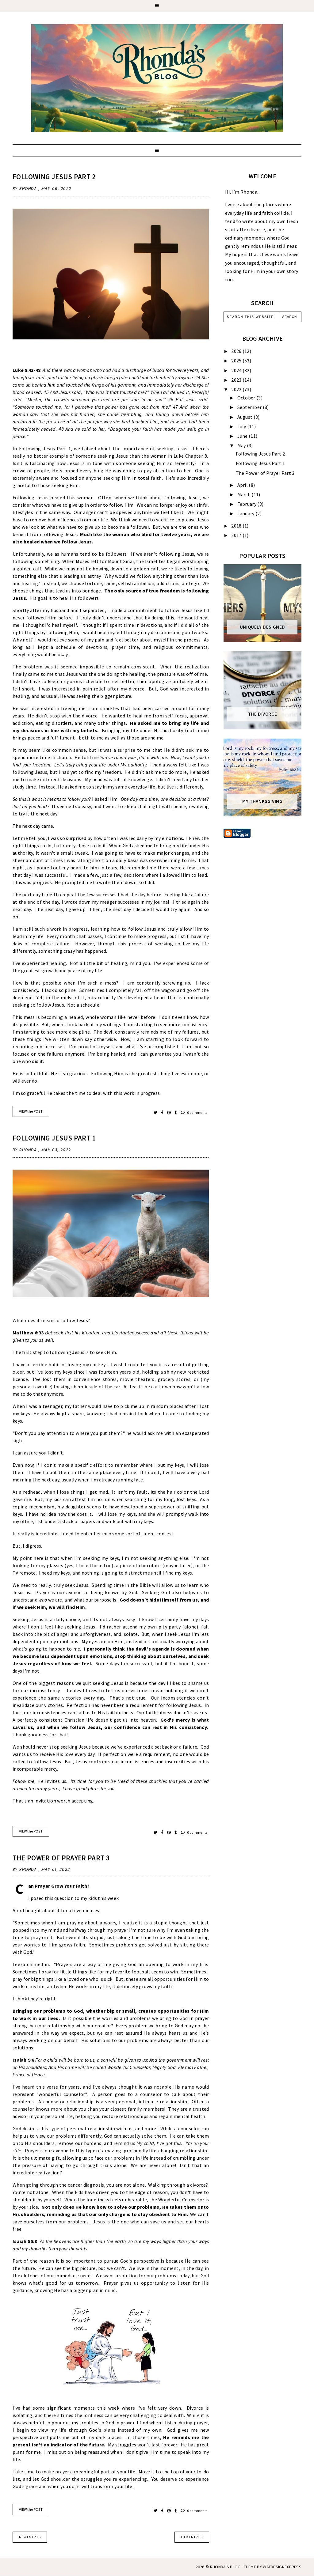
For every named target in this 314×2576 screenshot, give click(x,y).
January (246, 513)
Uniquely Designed (262, 627)
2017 (237, 535)
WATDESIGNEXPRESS (282, 2567)
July (242, 426)
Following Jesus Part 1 (54, 1137)
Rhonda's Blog (225, 2567)
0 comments (194, 1112)
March (244, 494)
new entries (29, 2537)
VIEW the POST (31, 1111)
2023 (237, 380)
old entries (191, 2537)
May (242, 445)
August (245, 417)
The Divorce (262, 714)
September (250, 407)
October (246, 398)
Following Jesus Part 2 (54, 176)
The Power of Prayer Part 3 (61, 1857)
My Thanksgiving (262, 801)
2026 (237, 351)
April (243, 485)
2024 (237, 370)
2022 (237, 389)
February (247, 504)
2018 (237, 526)
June (243, 436)
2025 (237, 360)
